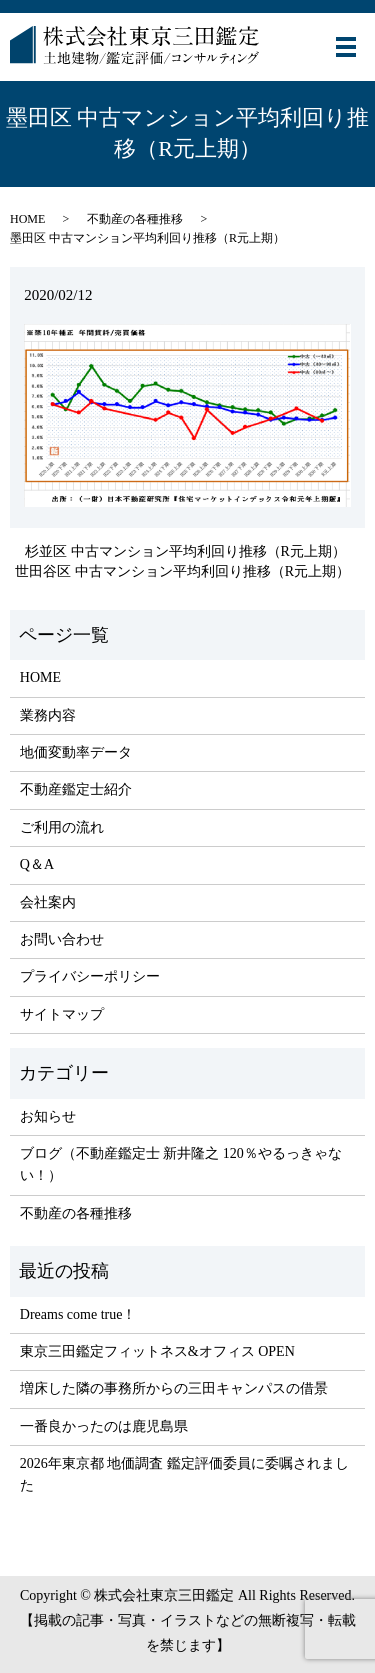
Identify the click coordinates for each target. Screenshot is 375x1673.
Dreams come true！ (78, 1314)
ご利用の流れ (62, 827)
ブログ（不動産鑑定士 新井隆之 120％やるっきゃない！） (181, 1164)
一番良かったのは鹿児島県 (104, 1426)
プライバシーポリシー (90, 976)
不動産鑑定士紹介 (76, 789)
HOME (27, 219)
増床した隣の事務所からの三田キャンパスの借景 (174, 1388)
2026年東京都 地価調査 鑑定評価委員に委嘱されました (184, 1474)
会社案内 (48, 902)
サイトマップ (62, 1014)
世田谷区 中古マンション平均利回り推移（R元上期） (182, 571)
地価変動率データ (76, 752)
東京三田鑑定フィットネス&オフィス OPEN (157, 1351)
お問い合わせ (62, 939)
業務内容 (48, 715)
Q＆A (37, 864)
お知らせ (48, 1116)
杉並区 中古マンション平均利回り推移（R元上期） (185, 551)
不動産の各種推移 (135, 219)
